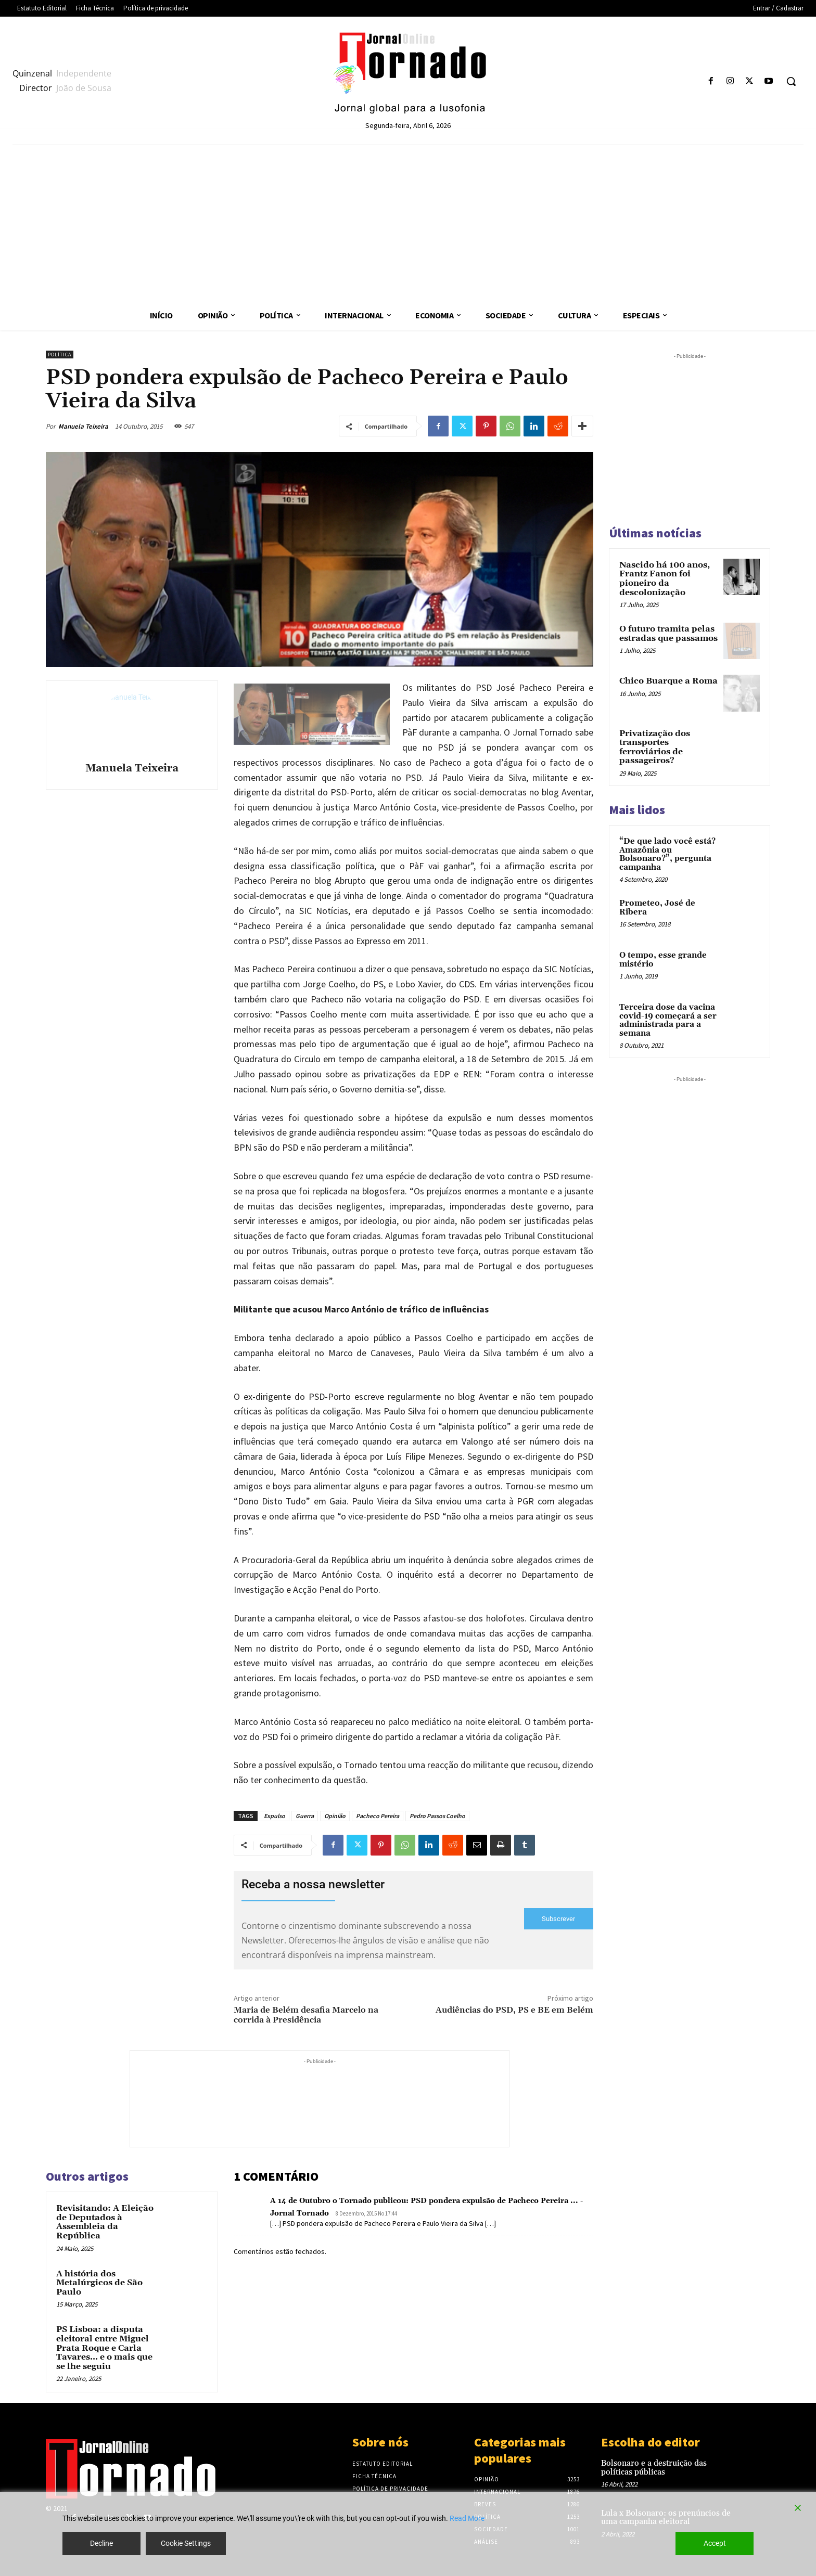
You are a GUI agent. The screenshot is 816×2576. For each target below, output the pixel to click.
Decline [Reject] (101, 2543)
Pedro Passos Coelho (437, 1816)
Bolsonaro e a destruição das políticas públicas (654, 2467)
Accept (715, 2543)
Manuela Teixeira (83, 426)
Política (59, 354)
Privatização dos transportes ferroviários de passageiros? (654, 747)
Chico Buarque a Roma (668, 681)
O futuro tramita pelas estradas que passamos (668, 633)
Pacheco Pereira (377, 1816)
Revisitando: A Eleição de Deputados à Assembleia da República (105, 2222)
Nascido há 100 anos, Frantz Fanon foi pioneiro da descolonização (664, 579)
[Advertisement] (408, 223)
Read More (467, 2518)
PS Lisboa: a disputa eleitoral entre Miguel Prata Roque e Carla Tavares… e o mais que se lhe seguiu (104, 2347)
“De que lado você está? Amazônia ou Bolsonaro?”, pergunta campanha (667, 854)
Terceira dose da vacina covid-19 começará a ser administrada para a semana (668, 1020)
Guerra (305, 1816)
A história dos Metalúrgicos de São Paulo (99, 2283)
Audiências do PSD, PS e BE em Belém (514, 2010)
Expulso (274, 1816)
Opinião (335, 1816)
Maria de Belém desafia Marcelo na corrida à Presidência (306, 2015)
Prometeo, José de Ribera (657, 907)
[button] (791, 81)
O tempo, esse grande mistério (663, 959)
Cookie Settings (186, 2543)
